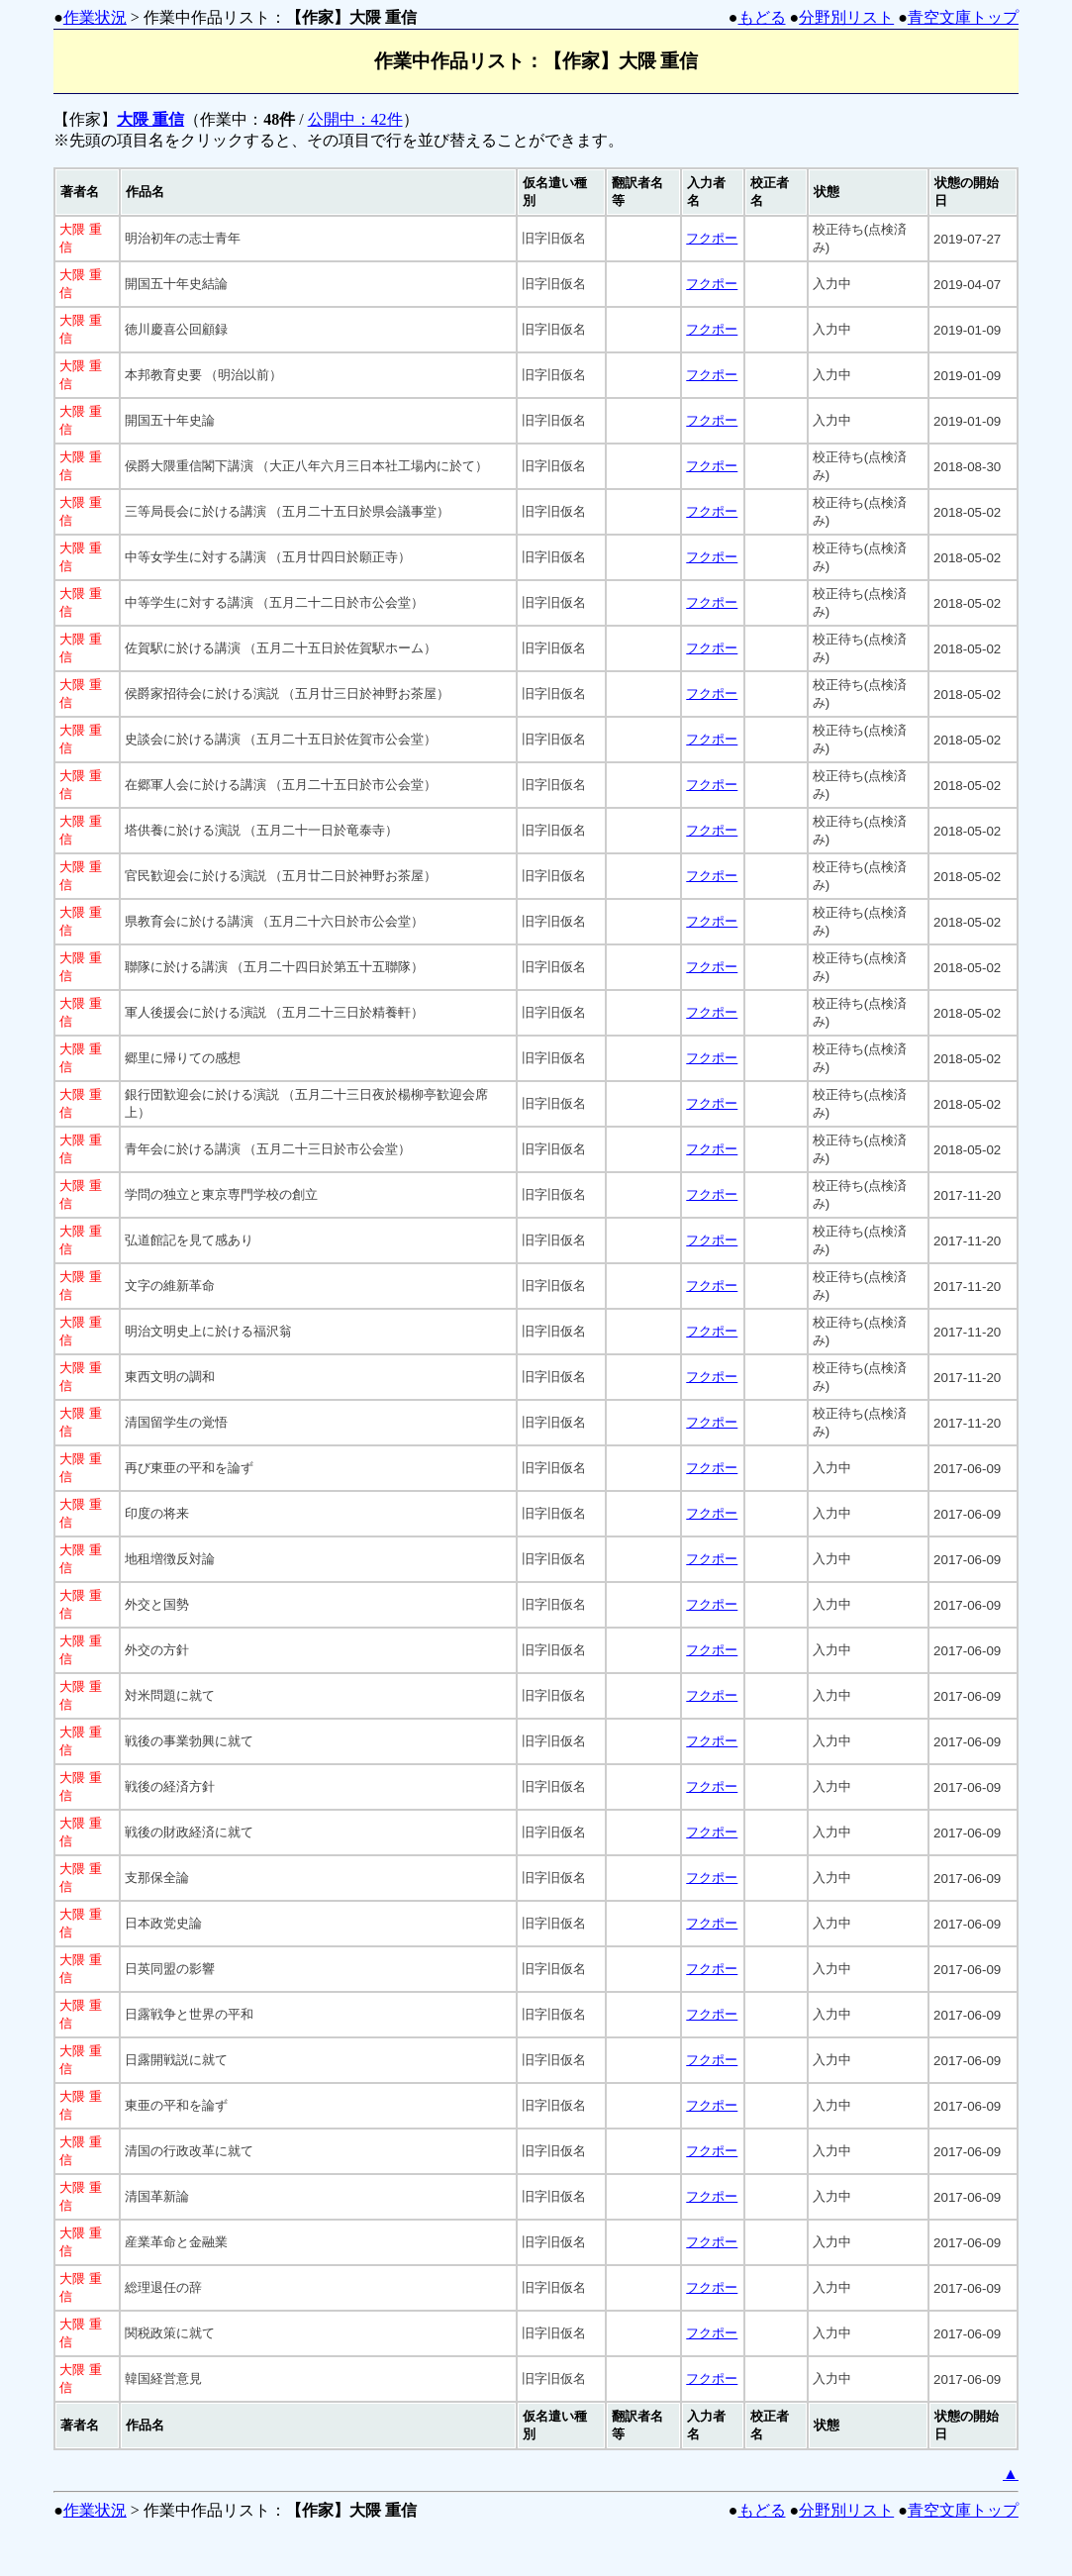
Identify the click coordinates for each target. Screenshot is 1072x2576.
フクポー (711, 238)
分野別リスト (846, 17)
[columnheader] (86, 192)
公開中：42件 (355, 119)
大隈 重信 (150, 119)
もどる (762, 17)
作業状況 (95, 17)
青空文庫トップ (963, 17)
